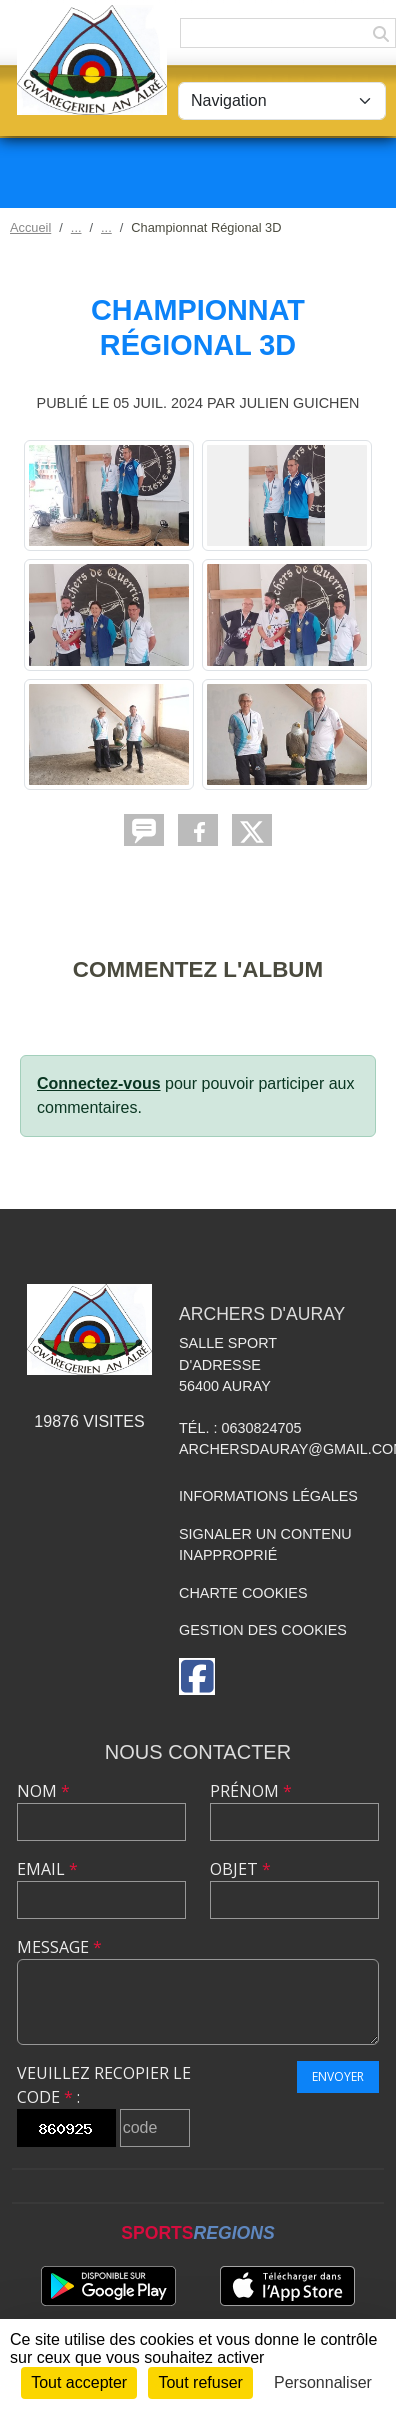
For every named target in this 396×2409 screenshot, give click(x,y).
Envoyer (338, 2076)
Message (59, 1947)
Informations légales (268, 1496)
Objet (240, 1869)
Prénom (251, 1791)
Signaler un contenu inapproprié (265, 1545)
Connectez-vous (99, 1083)
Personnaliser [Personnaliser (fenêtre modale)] (323, 2382)
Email (47, 1869)
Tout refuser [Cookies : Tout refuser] (200, 2382)
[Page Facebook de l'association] (197, 1676)
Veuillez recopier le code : (104, 2085)
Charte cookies (243, 1593)
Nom (43, 1791)
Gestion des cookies (263, 1630)
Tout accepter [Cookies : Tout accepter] (79, 2382)
